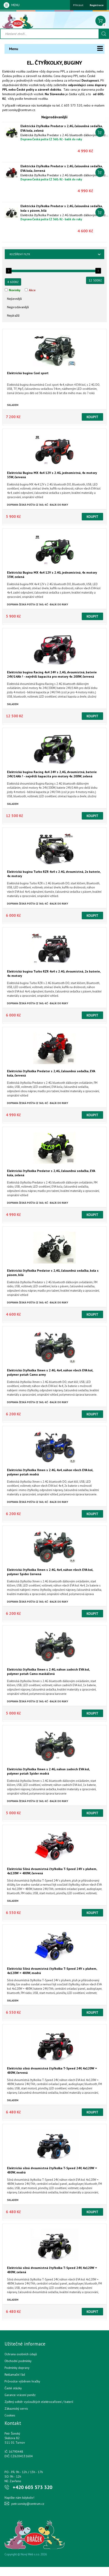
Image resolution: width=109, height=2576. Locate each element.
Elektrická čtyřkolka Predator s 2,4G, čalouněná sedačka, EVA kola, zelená (61, 128)
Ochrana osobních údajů (21, 2354)
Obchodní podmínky (18, 2361)
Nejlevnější (14, 299)
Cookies (10, 2415)
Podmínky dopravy (17, 2368)
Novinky (14, 290)
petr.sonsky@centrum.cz (27, 2504)
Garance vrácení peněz (20, 2395)
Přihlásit (78, 5)
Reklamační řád (15, 2374)
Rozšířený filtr (20, 254)
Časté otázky (13, 2388)
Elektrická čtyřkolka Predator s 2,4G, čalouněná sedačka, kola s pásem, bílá (61, 208)
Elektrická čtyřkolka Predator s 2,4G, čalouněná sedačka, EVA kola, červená (61, 168)
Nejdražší (13, 315)
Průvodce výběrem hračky (22, 2381)
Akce (32, 290)
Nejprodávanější (18, 307)
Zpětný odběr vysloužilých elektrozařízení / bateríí (39, 2402)
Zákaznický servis (16, 2408)
